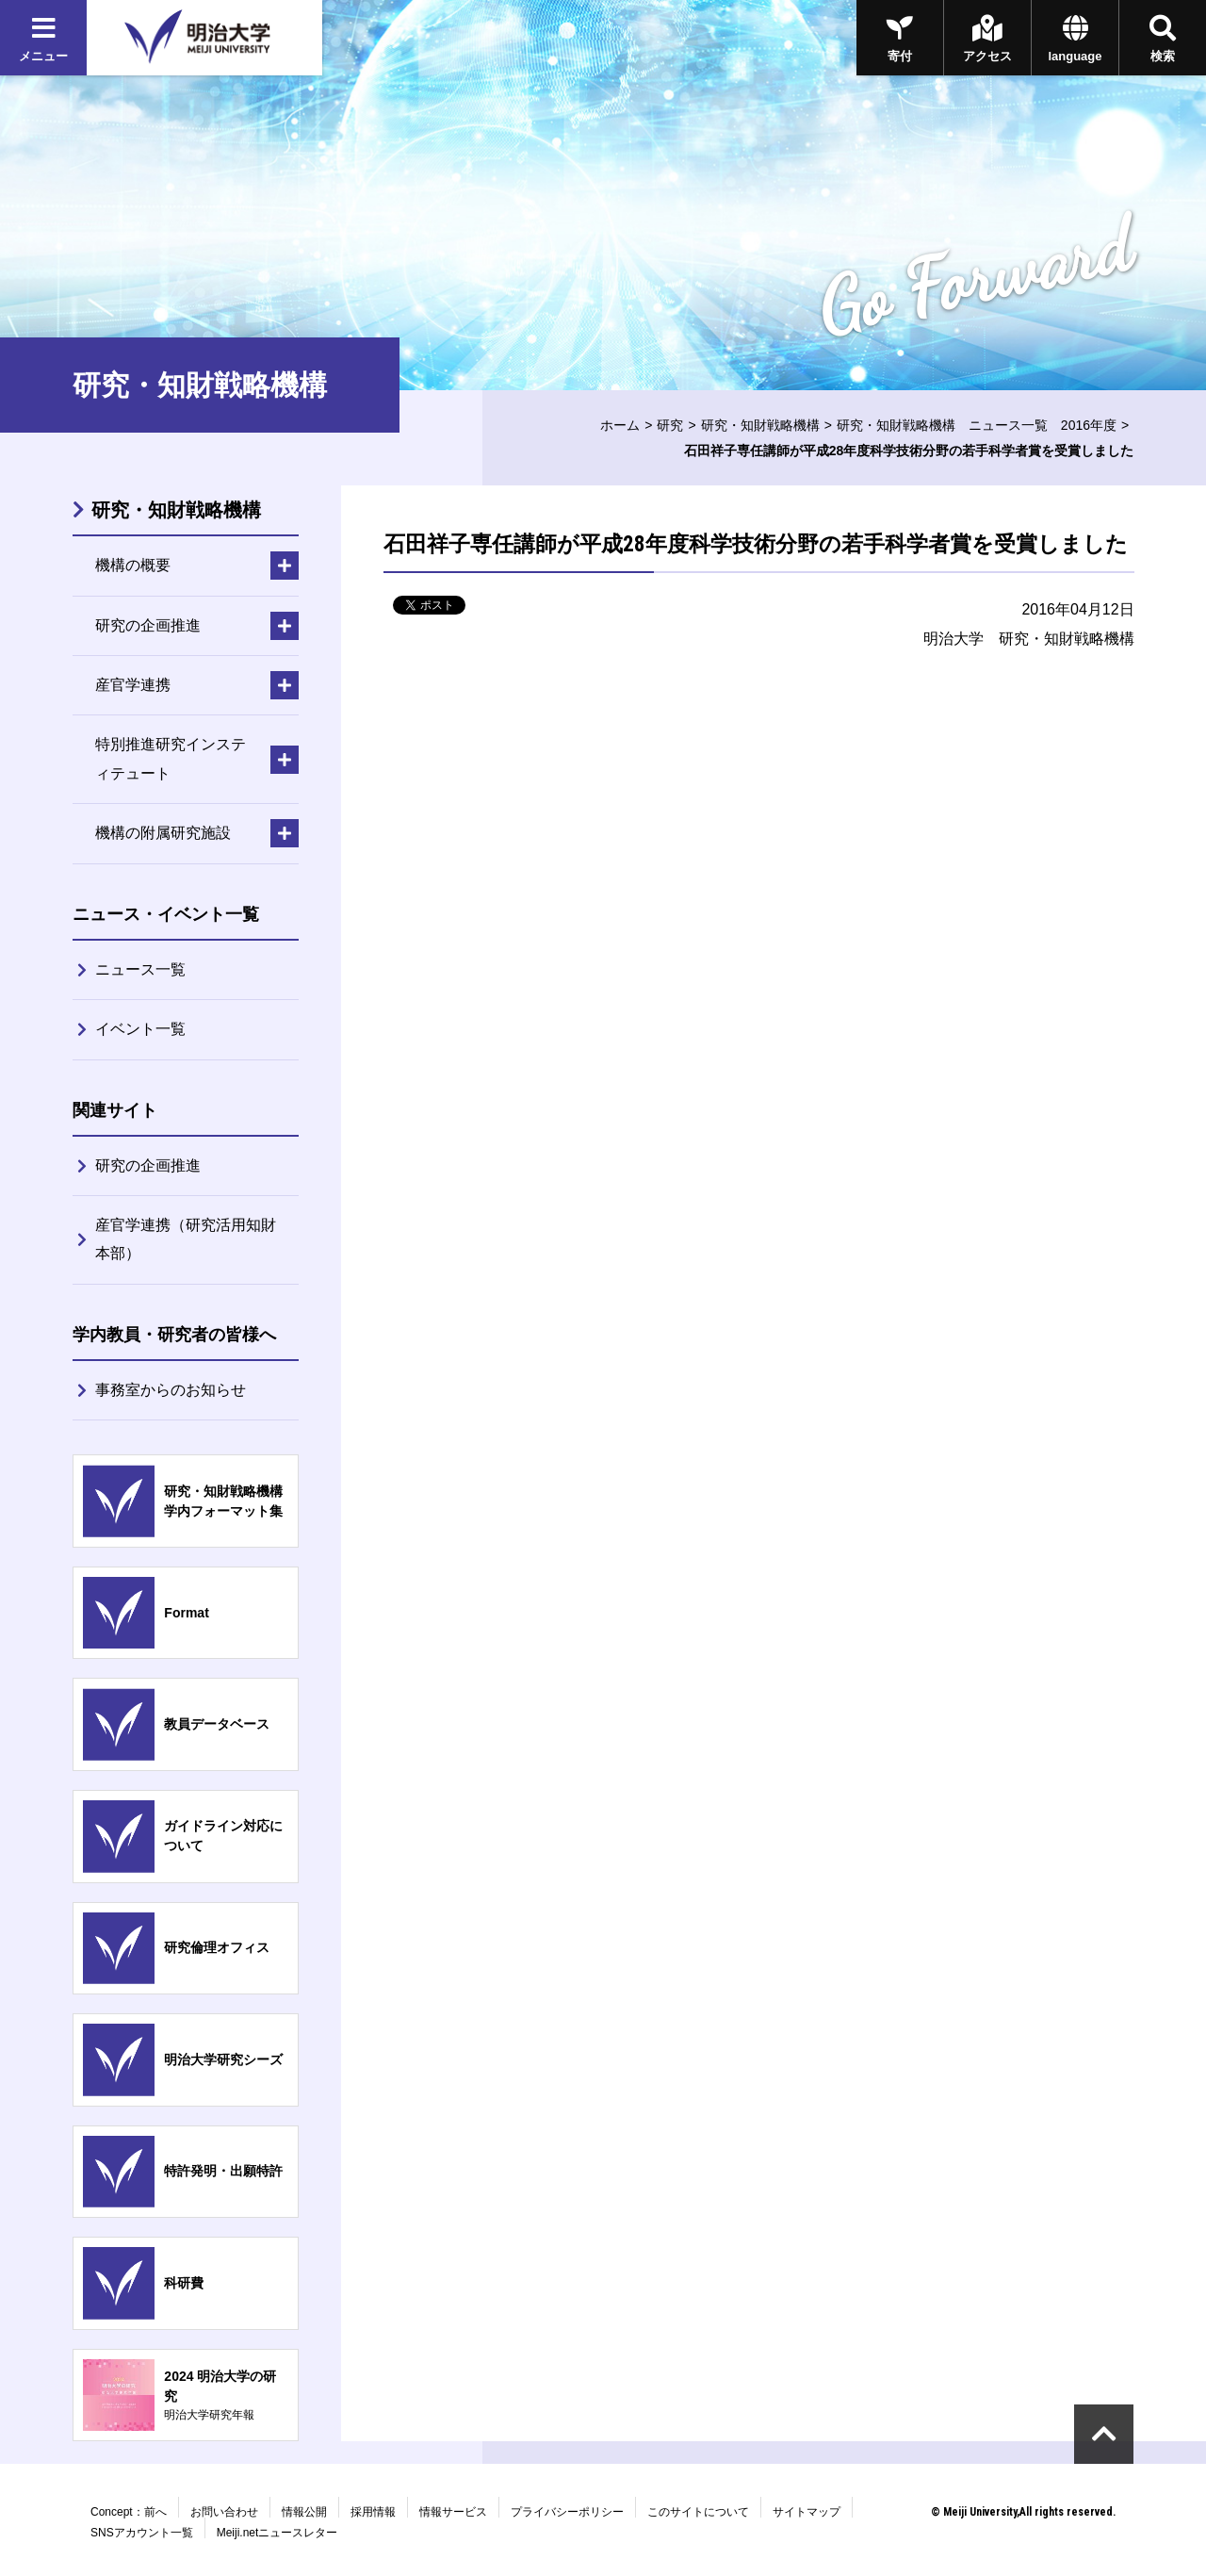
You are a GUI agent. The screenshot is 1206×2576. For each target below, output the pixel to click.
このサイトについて (698, 2512)
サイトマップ (806, 2512)
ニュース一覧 (140, 969)
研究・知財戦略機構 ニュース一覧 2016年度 (976, 425)
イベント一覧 (140, 1029)
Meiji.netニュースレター (277, 2532)
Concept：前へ (128, 2512)
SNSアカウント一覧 (141, 2532)
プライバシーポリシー (567, 2512)
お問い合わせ (224, 2512)
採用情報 (373, 2512)
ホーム (620, 425)
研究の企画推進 (148, 1165)
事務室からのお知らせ (170, 1390)
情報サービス (453, 2512)
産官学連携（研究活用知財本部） (185, 1239)
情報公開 (304, 2512)
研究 (670, 425)
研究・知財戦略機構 (760, 425)
